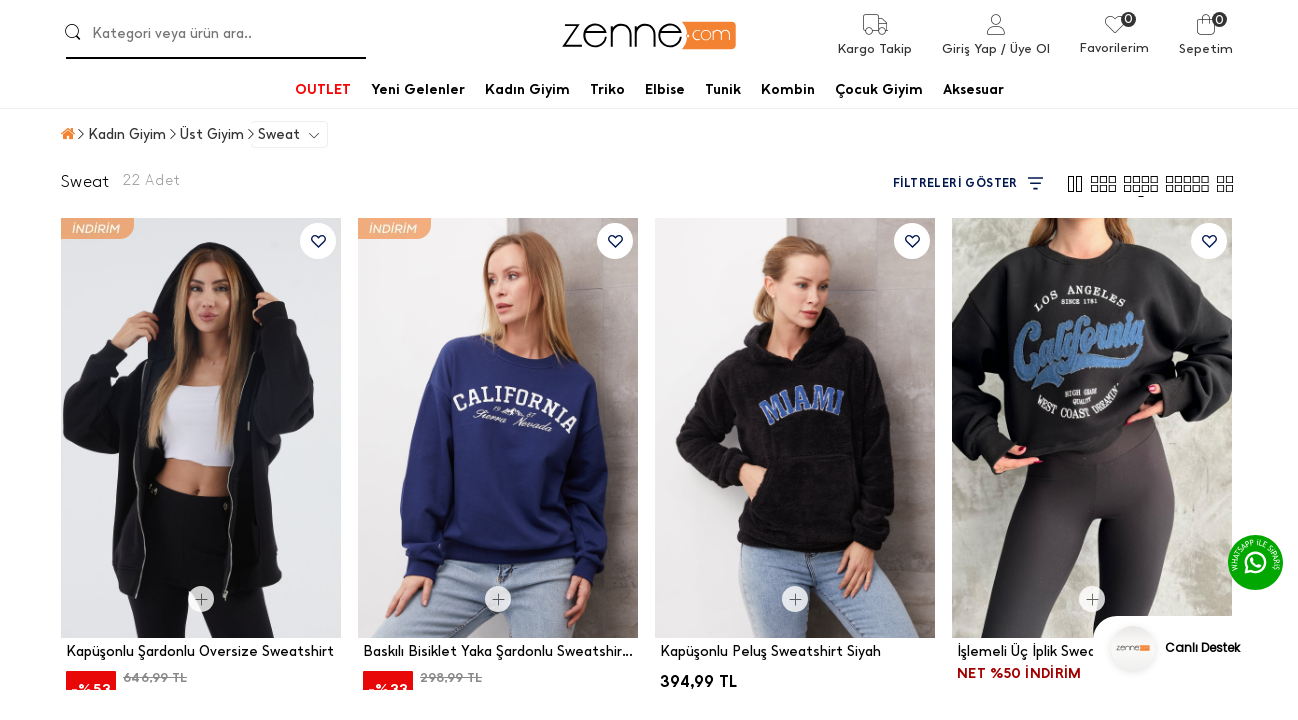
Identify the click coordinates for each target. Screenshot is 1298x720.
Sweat (279, 134)
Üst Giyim (212, 134)
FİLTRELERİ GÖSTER (968, 183)
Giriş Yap (969, 48)
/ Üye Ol (1025, 48)
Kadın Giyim (127, 134)
